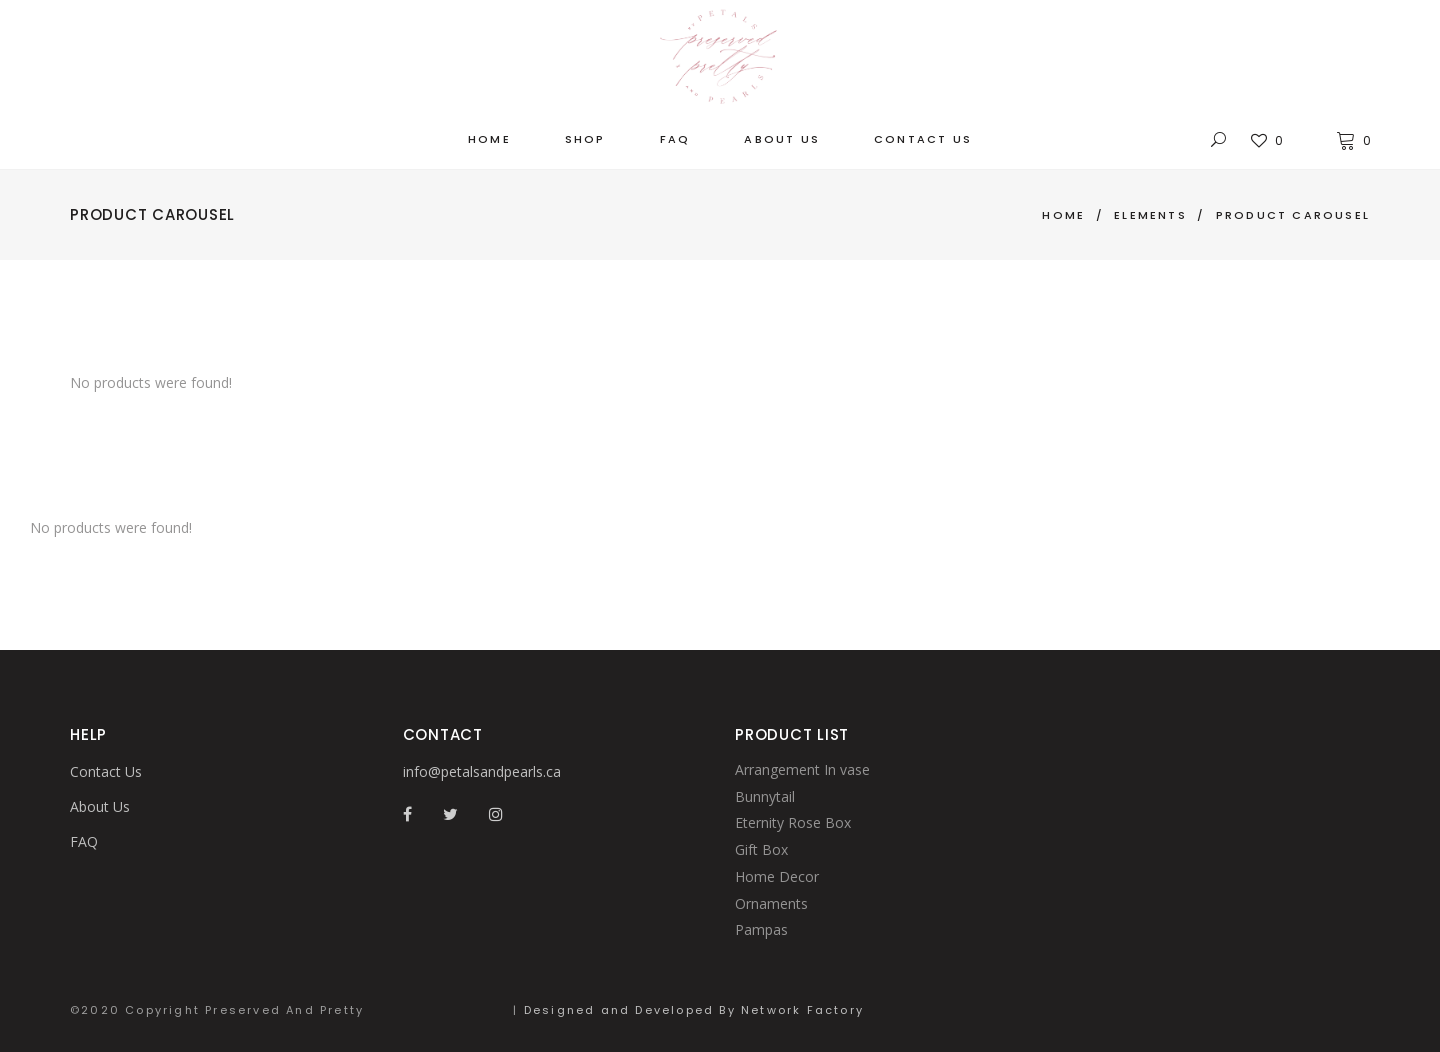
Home (1063, 215)
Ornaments (771, 903)
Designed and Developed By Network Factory (694, 1010)
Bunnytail (765, 796)
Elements (1150, 215)
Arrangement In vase (802, 769)
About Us (100, 806)
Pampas (761, 929)
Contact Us (106, 771)
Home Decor (777, 876)
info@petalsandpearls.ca (482, 771)
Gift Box (761, 849)
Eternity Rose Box (793, 822)
